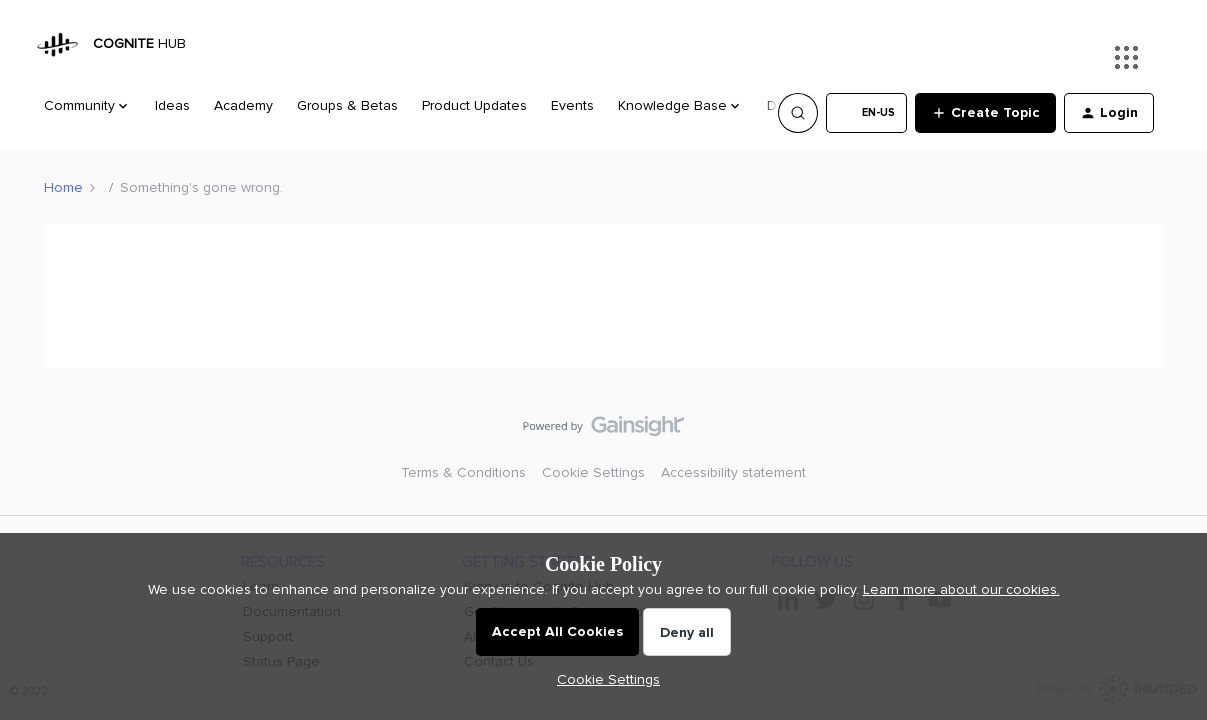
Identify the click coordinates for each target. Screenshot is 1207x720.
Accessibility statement (733, 472)
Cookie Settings (593, 472)
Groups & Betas (347, 105)
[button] (866, 113)
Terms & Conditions (463, 472)
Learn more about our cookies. (961, 589)
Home (63, 187)
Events (572, 105)
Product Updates (474, 105)
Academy (243, 105)
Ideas (172, 105)
